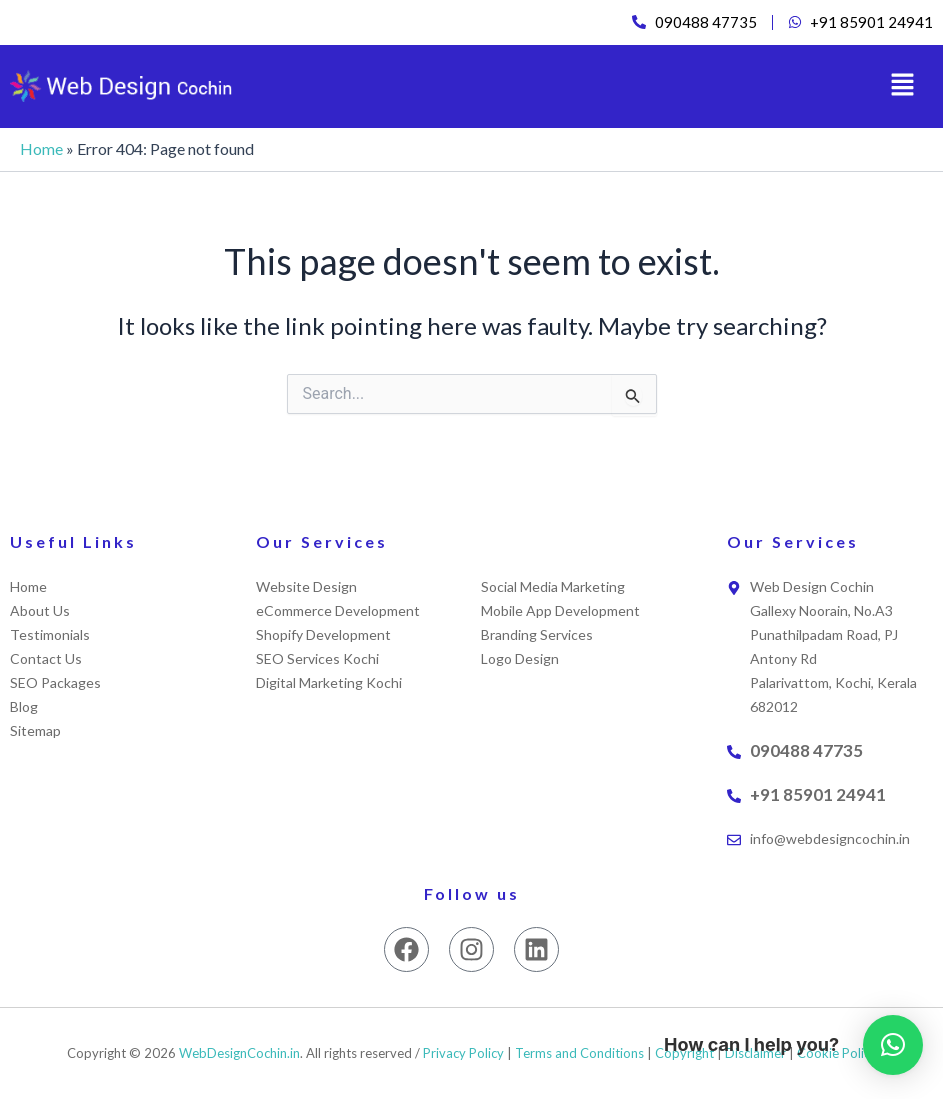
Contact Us (46, 658)
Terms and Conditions (579, 1053)
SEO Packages (55, 682)
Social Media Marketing (553, 586)
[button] (903, 87)
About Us (40, 610)
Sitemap (35, 730)
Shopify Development (323, 634)
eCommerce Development (338, 610)
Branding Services (537, 634)
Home (41, 150)
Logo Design (520, 658)
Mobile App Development (560, 610)
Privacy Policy (463, 1053)
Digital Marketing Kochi (329, 682)
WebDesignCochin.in (239, 1053)
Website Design (306, 586)
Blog (24, 706)
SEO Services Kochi (317, 658)
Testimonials (50, 634)
